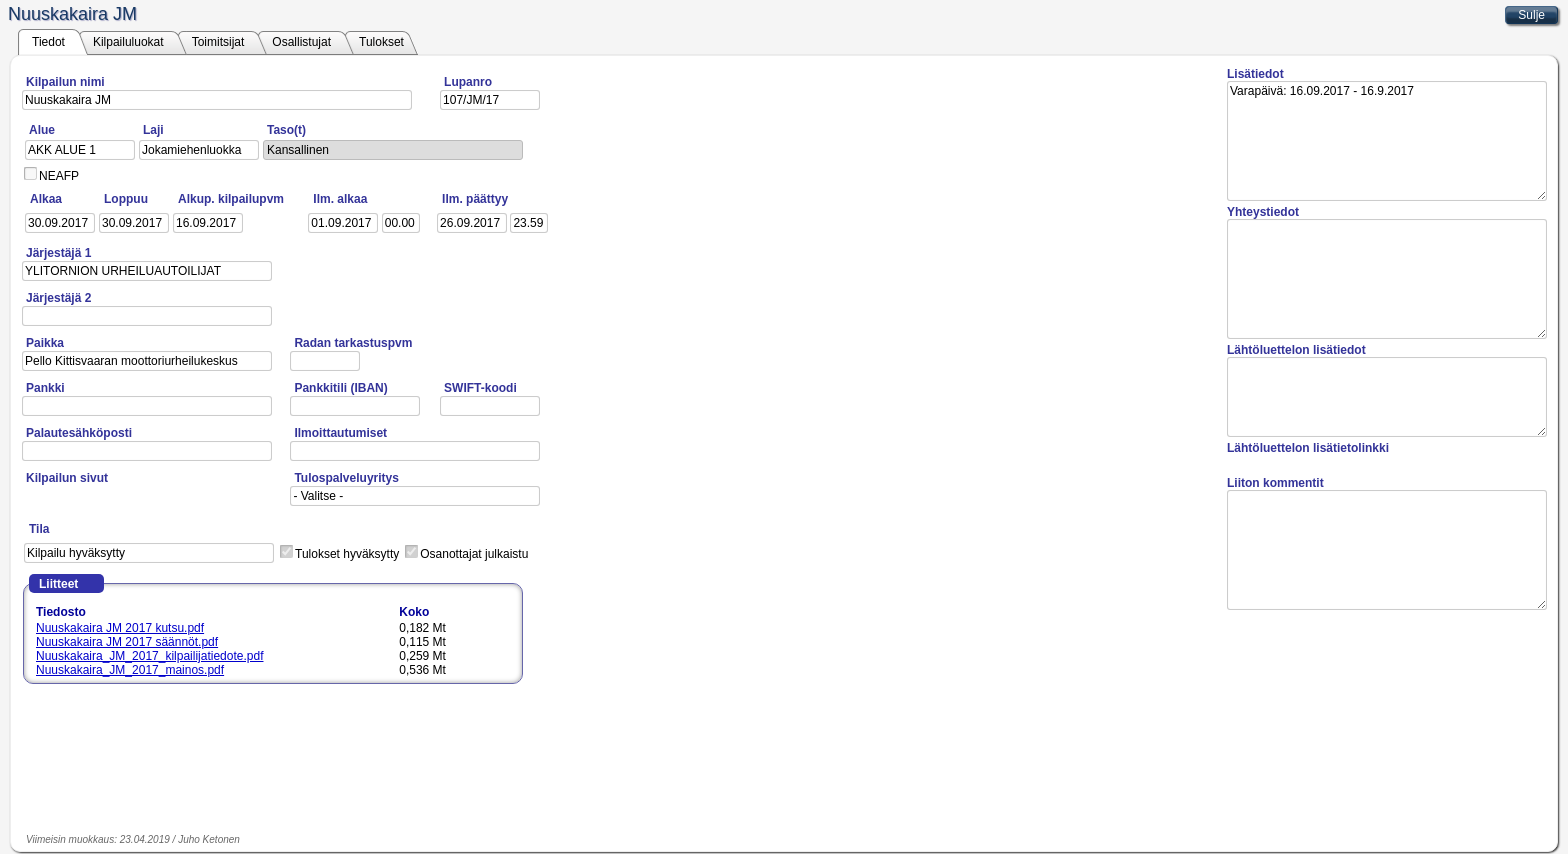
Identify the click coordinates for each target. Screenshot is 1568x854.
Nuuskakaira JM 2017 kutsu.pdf (120, 628)
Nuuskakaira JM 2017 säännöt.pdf (127, 642)
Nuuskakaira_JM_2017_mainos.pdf (130, 670)
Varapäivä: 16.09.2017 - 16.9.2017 (1387, 141)
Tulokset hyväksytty (347, 554)
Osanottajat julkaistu (474, 554)
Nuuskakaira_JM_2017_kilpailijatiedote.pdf (149, 656)
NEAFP (59, 176)
